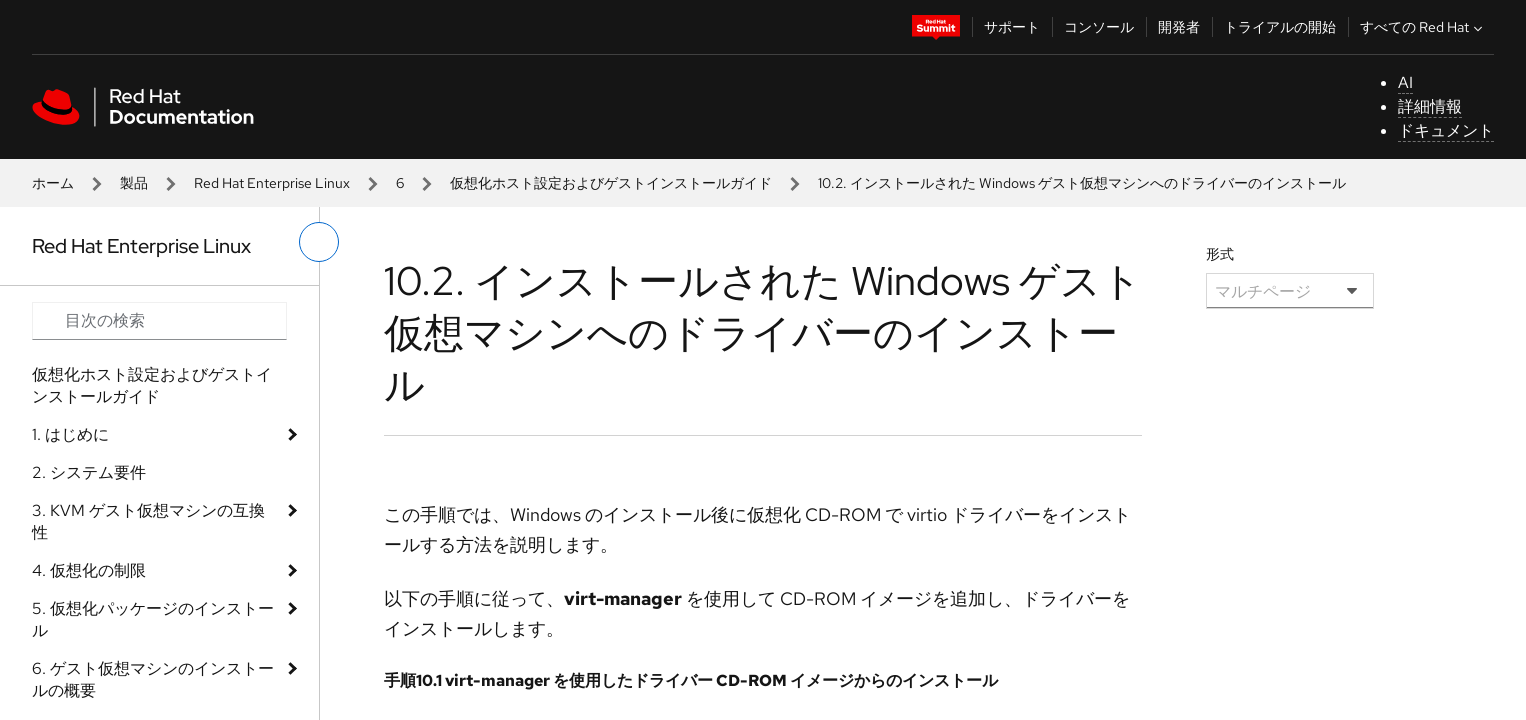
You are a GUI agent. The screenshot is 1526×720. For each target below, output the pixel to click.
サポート (1012, 27)
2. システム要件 (89, 472)
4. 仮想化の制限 (89, 570)
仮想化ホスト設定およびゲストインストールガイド (611, 183)
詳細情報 (1430, 106)
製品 (134, 183)
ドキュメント (1446, 130)
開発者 (1179, 27)
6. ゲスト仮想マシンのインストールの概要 (153, 679)
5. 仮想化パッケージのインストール (153, 619)
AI (1405, 82)
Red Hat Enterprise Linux (272, 183)
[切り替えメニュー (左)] (319, 242)
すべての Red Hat (1423, 27)
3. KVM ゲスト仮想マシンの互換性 (148, 521)
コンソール (1099, 27)
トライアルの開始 (1280, 27)
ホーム (53, 183)
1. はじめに (70, 434)
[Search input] (159, 321)
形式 (1220, 254)
